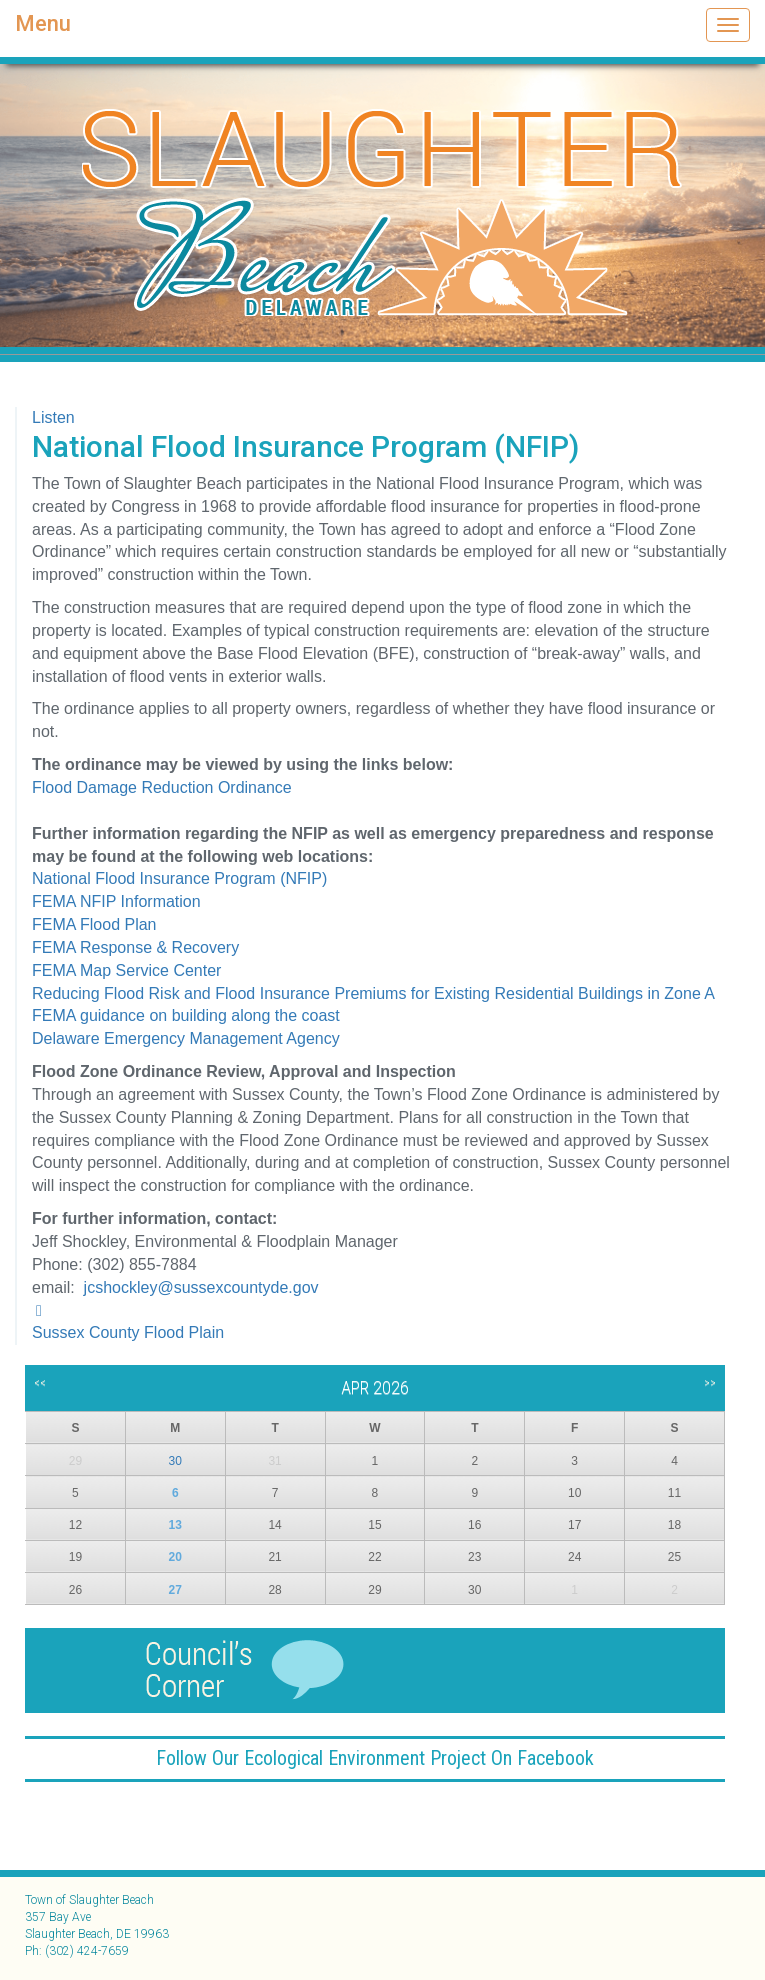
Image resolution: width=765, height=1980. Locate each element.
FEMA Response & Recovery (135, 947)
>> (710, 1383)
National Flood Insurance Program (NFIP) (179, 878)
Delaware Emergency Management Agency (186, 1038)
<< (40, 1383)
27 (175, 1590)
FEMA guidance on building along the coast (186, 1015)
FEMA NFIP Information (116, 901)
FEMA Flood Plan (94, 924)
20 (175, 1557)
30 (175, 1461)
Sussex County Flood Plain (128, 1332)
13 (175, 1525)
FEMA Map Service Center (126, 970)
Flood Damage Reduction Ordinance (162, 787)
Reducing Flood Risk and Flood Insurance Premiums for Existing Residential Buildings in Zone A (373, 993)
